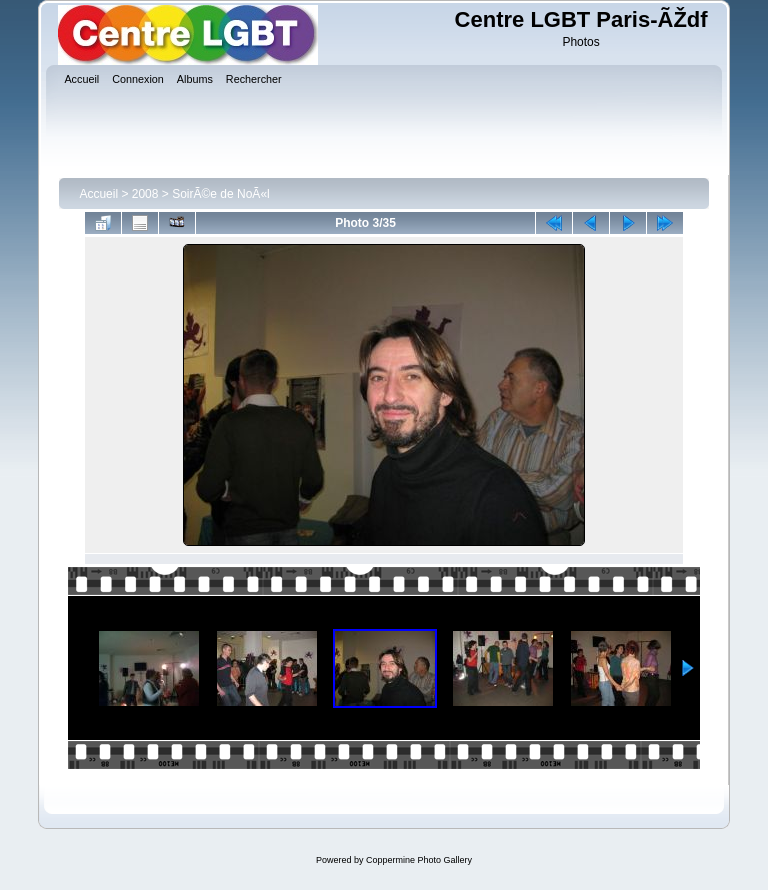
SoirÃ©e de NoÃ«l (221, 194)
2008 (145, 194)
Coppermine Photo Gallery (419, 860)
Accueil (98, 194)
